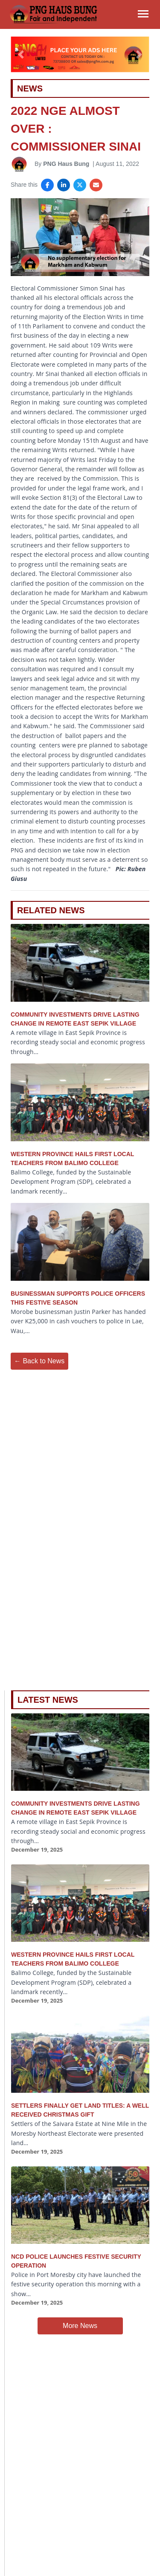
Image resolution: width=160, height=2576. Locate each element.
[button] (21, 54)
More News (80, 2325)
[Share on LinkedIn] (63, 185)
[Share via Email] (96, 185)
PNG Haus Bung (66, 163)
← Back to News (39, 1361)
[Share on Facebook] (47, 185)
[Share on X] (79, 185)
